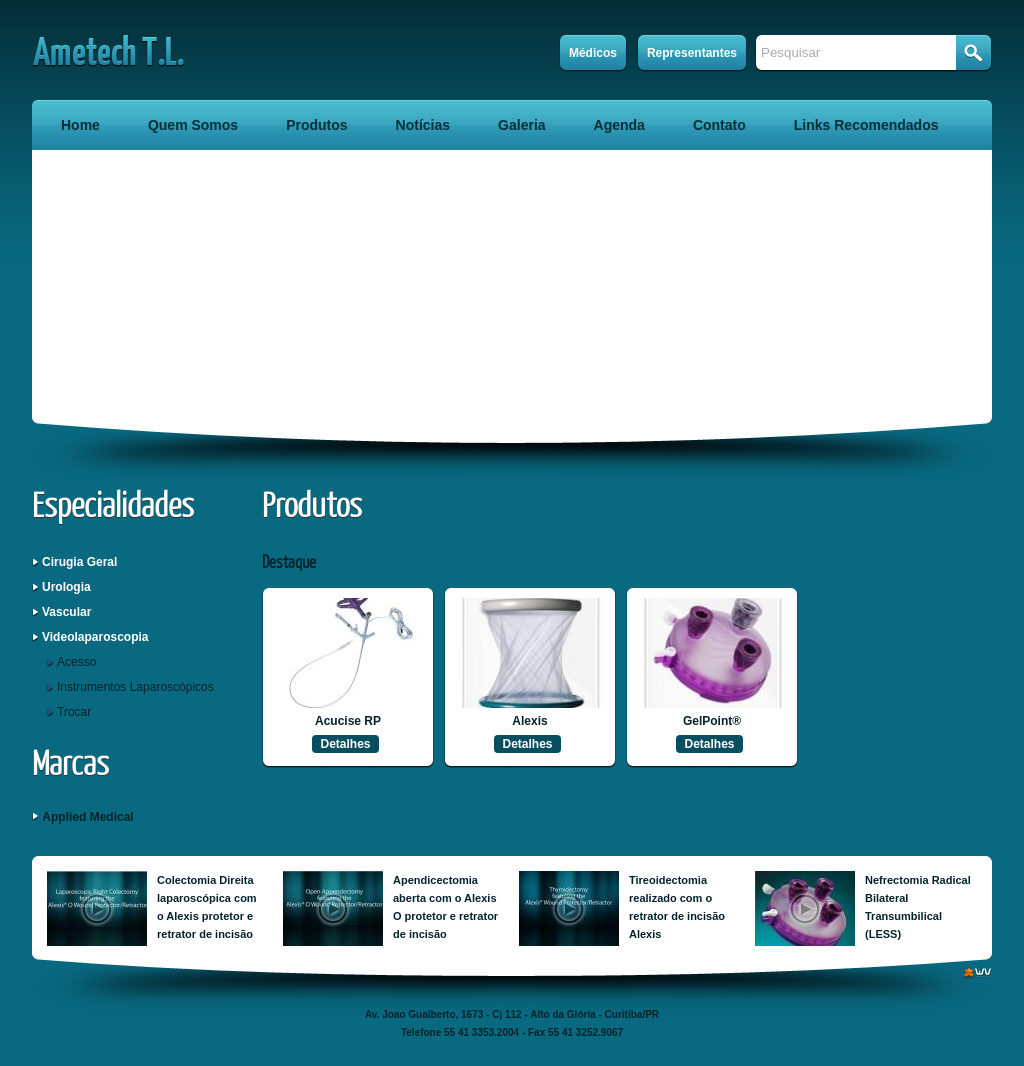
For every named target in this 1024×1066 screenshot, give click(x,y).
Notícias (423, 125)
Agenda (619, 125)
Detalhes (345, 744)
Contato (719, 125)
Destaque (289, 563)
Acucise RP (348, 721)
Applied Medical (87, 817)
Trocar (74, 712)
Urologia (66, 587)
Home (80, 125)
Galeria (521, 125)
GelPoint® (712, 721)
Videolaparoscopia (95, 637)
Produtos (316, 125)
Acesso (76, 662)
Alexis (529, 721)
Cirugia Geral (79, 562)
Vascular (66, 612)
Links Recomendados (866, 125)
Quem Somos (193, 125)
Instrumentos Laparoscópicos (135, 687)
